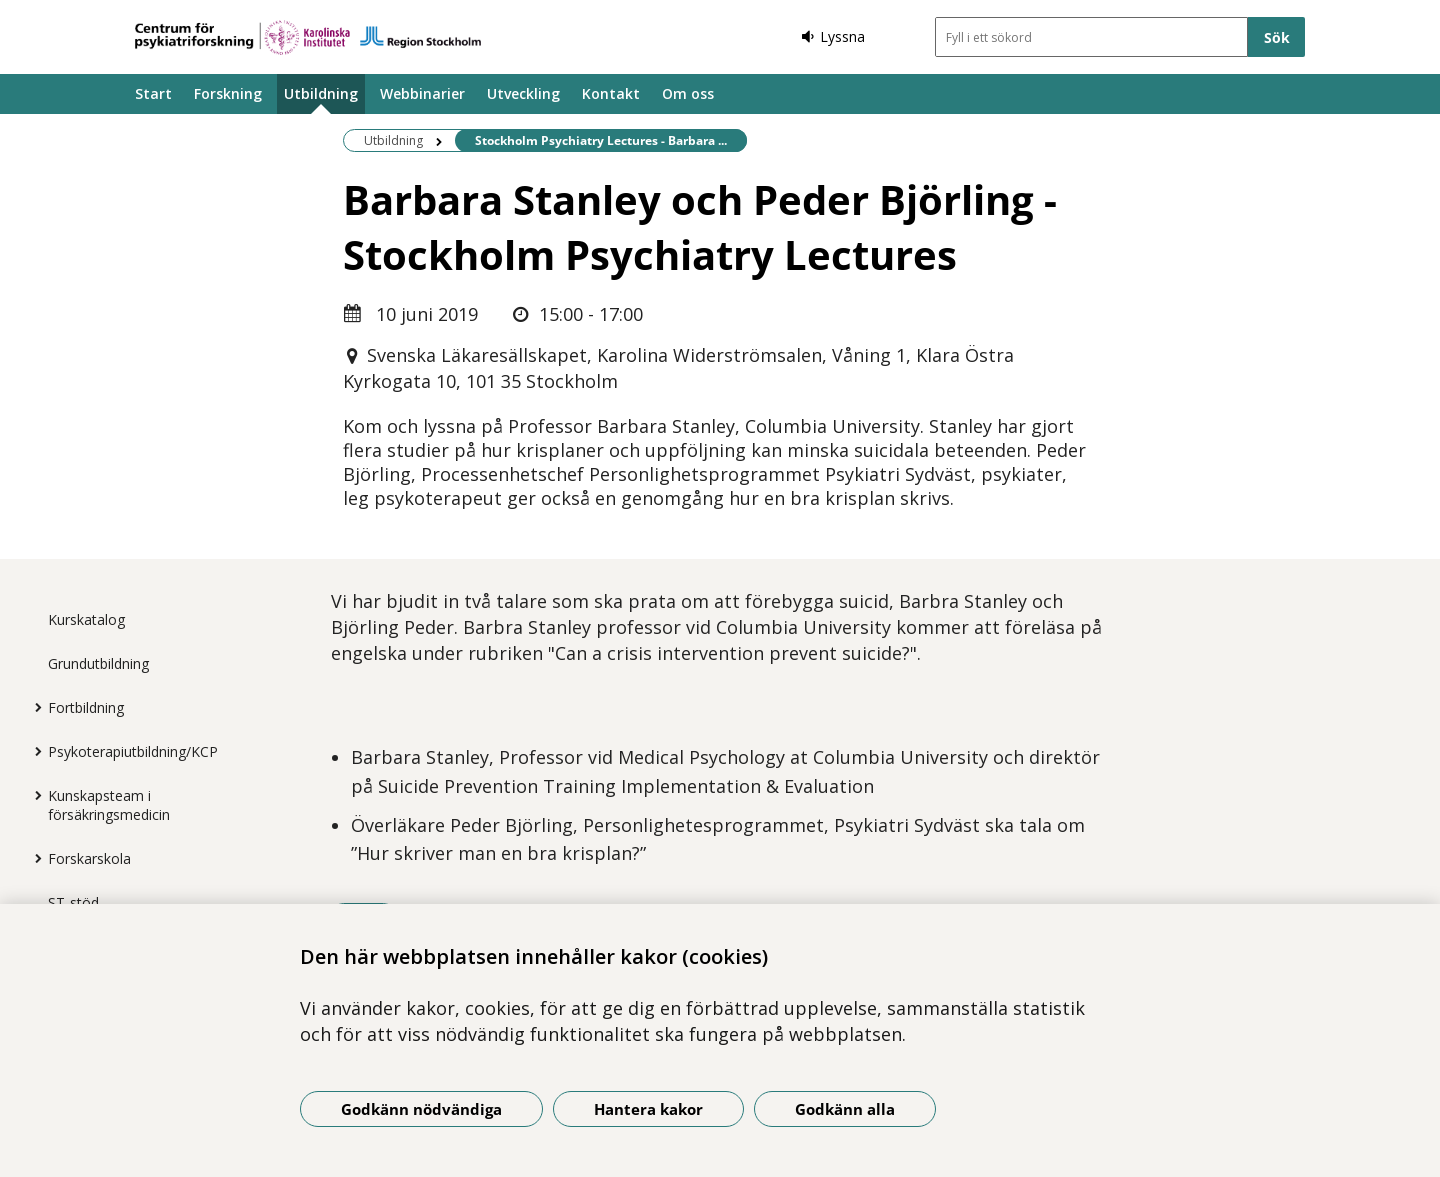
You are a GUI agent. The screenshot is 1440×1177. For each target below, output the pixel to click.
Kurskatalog (86, 619)
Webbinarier (422, 93)
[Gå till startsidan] (308, 37)
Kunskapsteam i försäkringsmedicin (109, 805)
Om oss (688, 93)
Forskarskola (89, 858)
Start (153, 93)
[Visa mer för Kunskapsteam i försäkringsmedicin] (33, 795)
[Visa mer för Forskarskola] (33, 858)
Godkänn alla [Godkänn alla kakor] (845, 1109)
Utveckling (523, 93)
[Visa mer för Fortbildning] (33, 707)
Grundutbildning (98, 663)
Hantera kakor (648, 1109)
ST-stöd (73, 902)
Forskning (228, 93)
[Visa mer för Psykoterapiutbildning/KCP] (33, 751)
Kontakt (611, 93)
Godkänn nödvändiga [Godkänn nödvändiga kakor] (421, 1109)
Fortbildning (86, 707)
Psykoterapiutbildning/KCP (133, 751)
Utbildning (321, 93)
